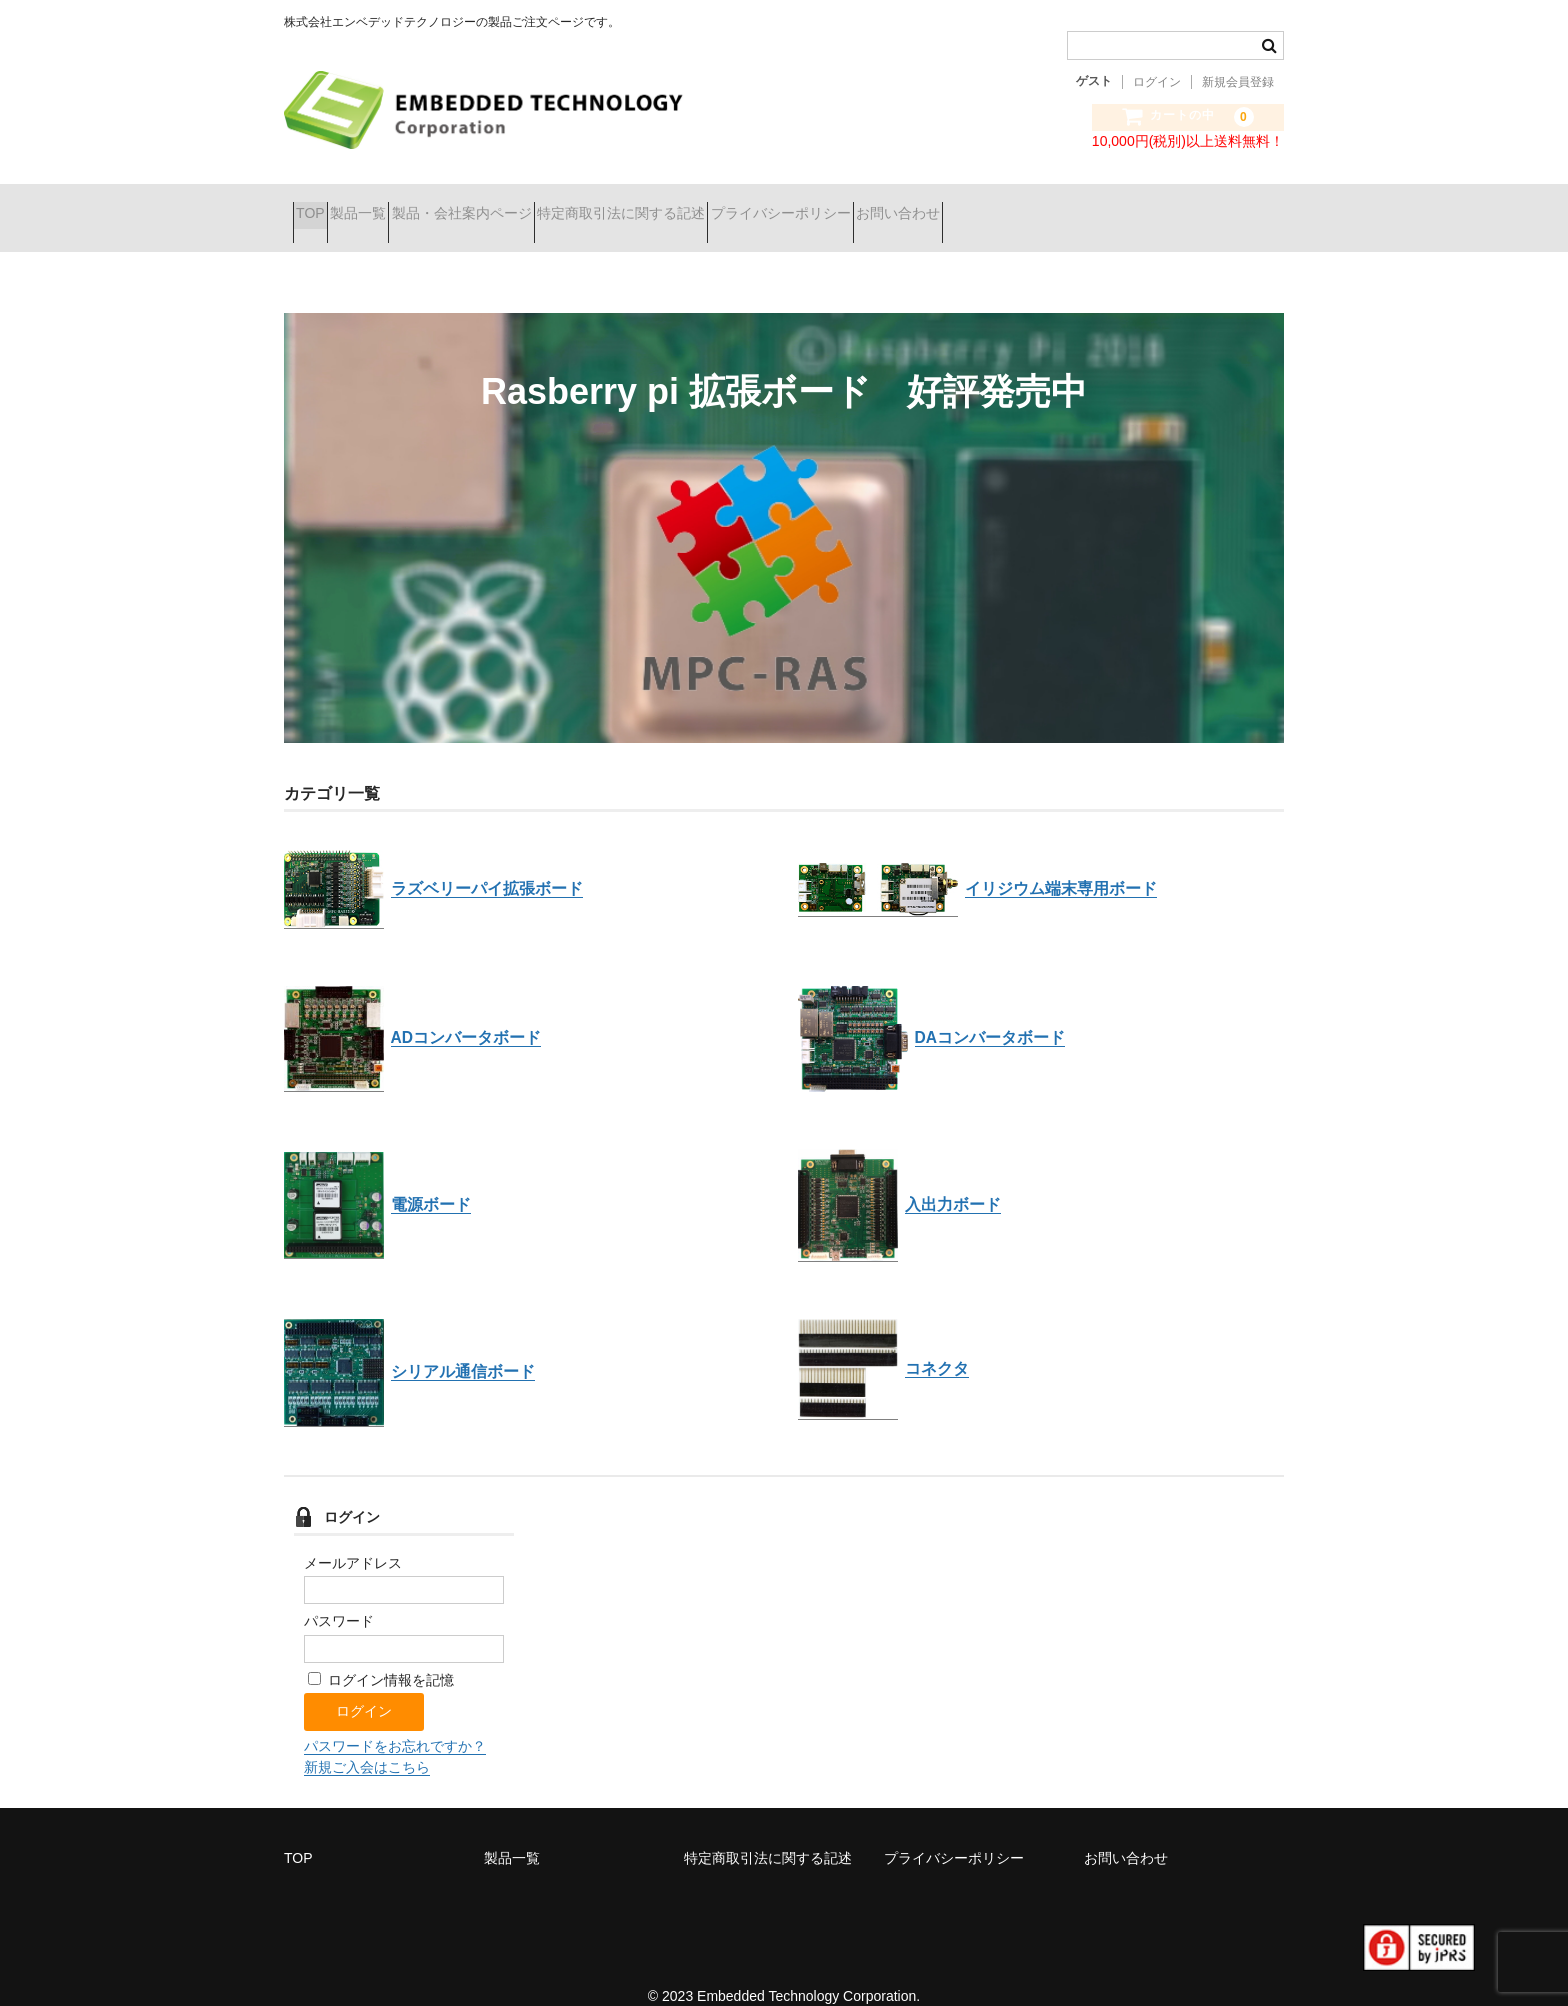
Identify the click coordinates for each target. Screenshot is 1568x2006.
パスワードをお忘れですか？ (395, 1720)
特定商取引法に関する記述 (736, 205)
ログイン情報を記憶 (381, 1654)
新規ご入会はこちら (367, 1741)
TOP (319, 205)
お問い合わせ (1084, 205)
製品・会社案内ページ (541, 205)
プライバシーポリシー (931, 205)
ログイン (1157, 82)
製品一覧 (402, 205)
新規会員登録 (1238, 82)
